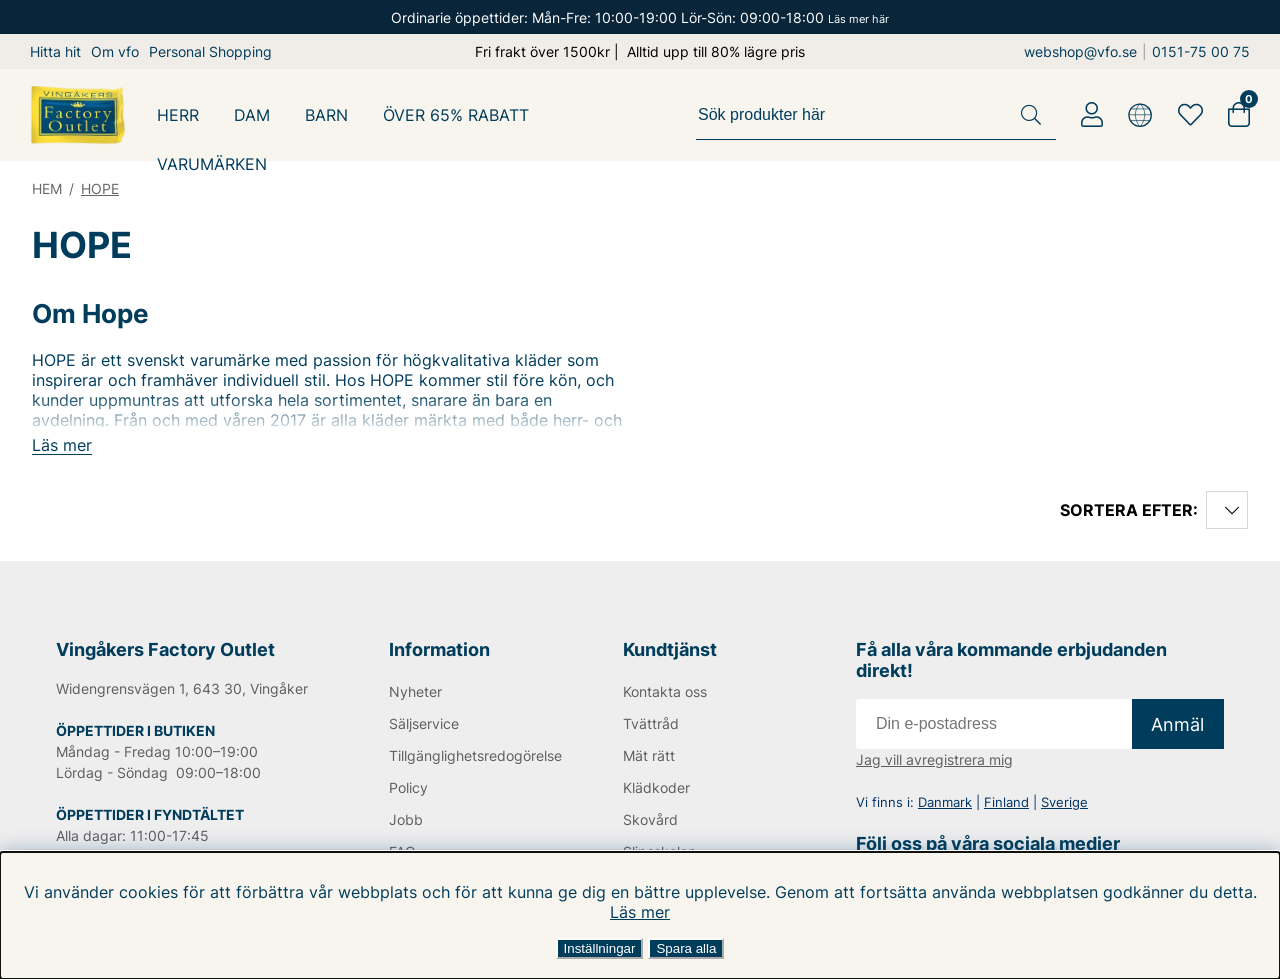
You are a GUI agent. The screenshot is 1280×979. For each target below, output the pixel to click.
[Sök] (876, 115)
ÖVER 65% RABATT (456, 115)
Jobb (406, 819)
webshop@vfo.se (1080, 51)
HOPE (100, 188)
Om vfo (115, 51)
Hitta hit (55, 51)
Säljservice (424, 723)
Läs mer (640, 912)
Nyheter (415, 691)
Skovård (650, 819)
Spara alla (686, 948)
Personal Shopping (210, 51)
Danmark (945, 802)
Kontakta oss (665, 691)
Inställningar (600, 948)
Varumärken (212, 164)
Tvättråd (651, 723)
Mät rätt (649, 755)
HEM (47, 188)
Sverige (1064, 802)
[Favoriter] (1190, 115)
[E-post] (994, 724)
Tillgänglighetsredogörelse (473, 755)
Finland (1006, 802)
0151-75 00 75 (1201, 51)
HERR (178, 115)
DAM (252, 115)
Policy (408, 787)
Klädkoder (656, 787)
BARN (326, 115)
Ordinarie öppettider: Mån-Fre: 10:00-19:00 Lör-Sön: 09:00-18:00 (640, 17)
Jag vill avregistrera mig (934, 759)
